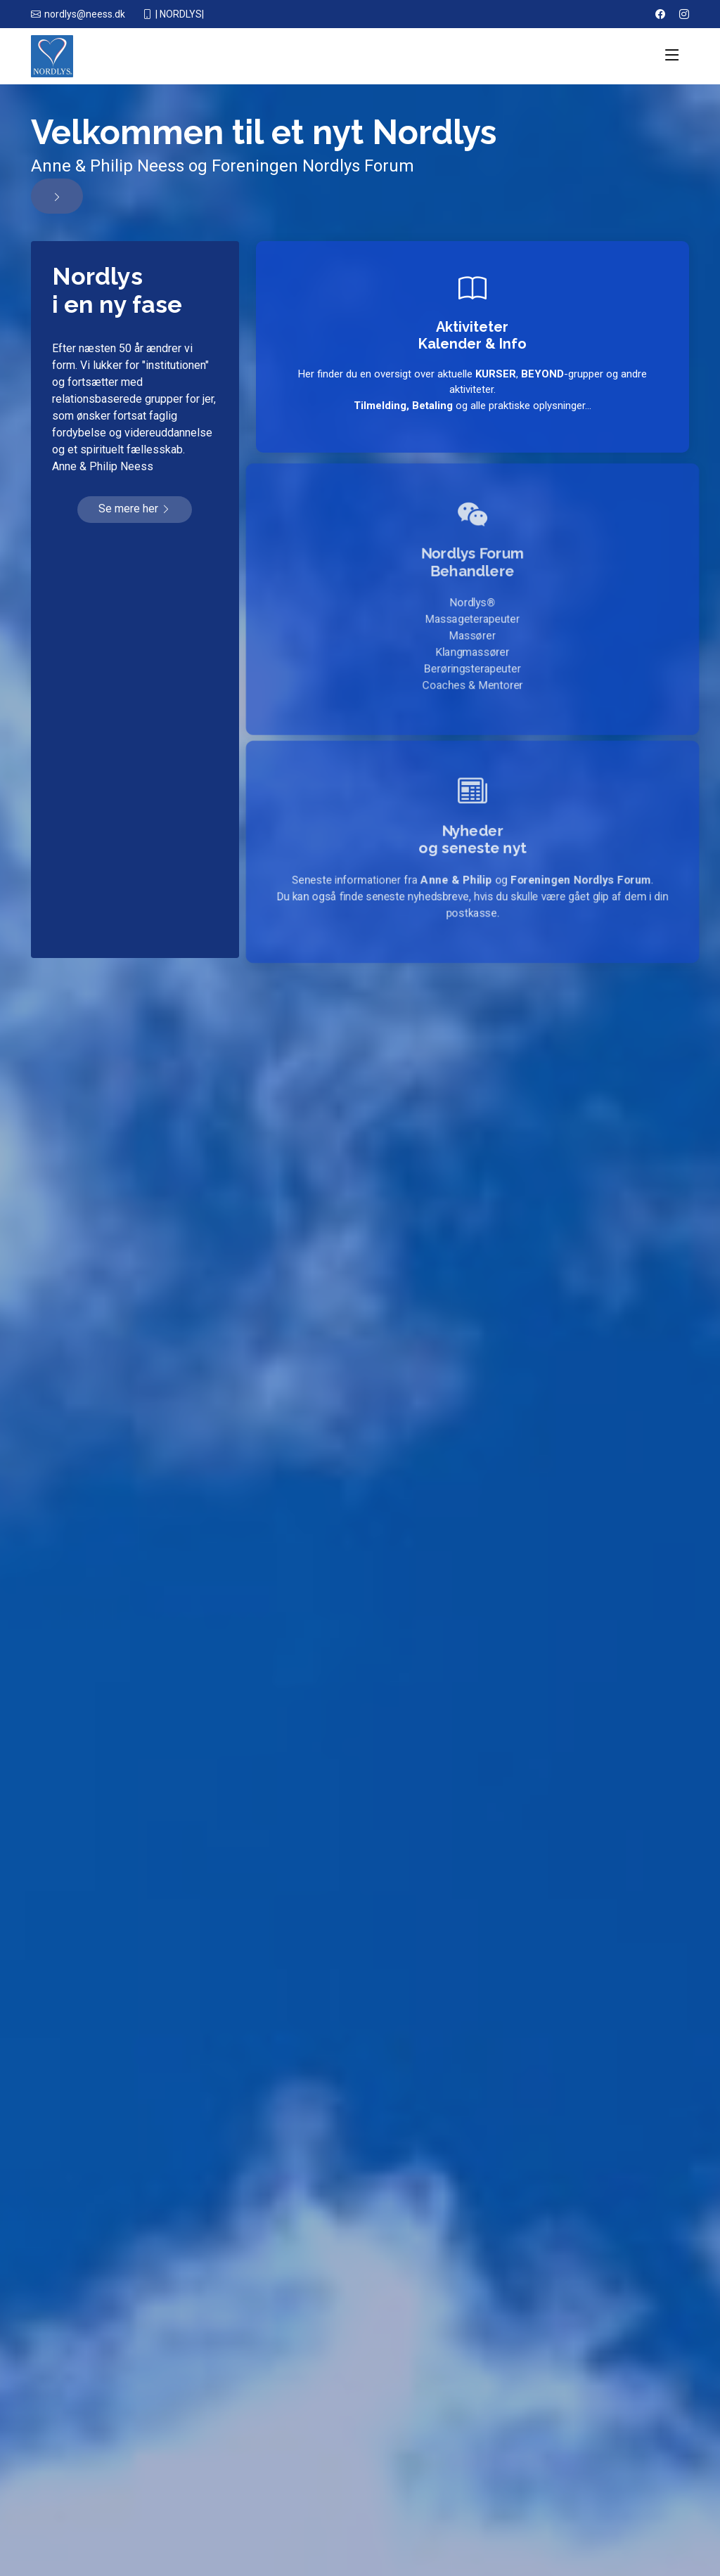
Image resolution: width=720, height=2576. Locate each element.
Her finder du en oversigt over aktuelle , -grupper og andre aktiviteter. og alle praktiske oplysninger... (472, 390)
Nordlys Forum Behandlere (472, 556)
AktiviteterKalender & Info (472, 335)
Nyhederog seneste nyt (472, 837)
